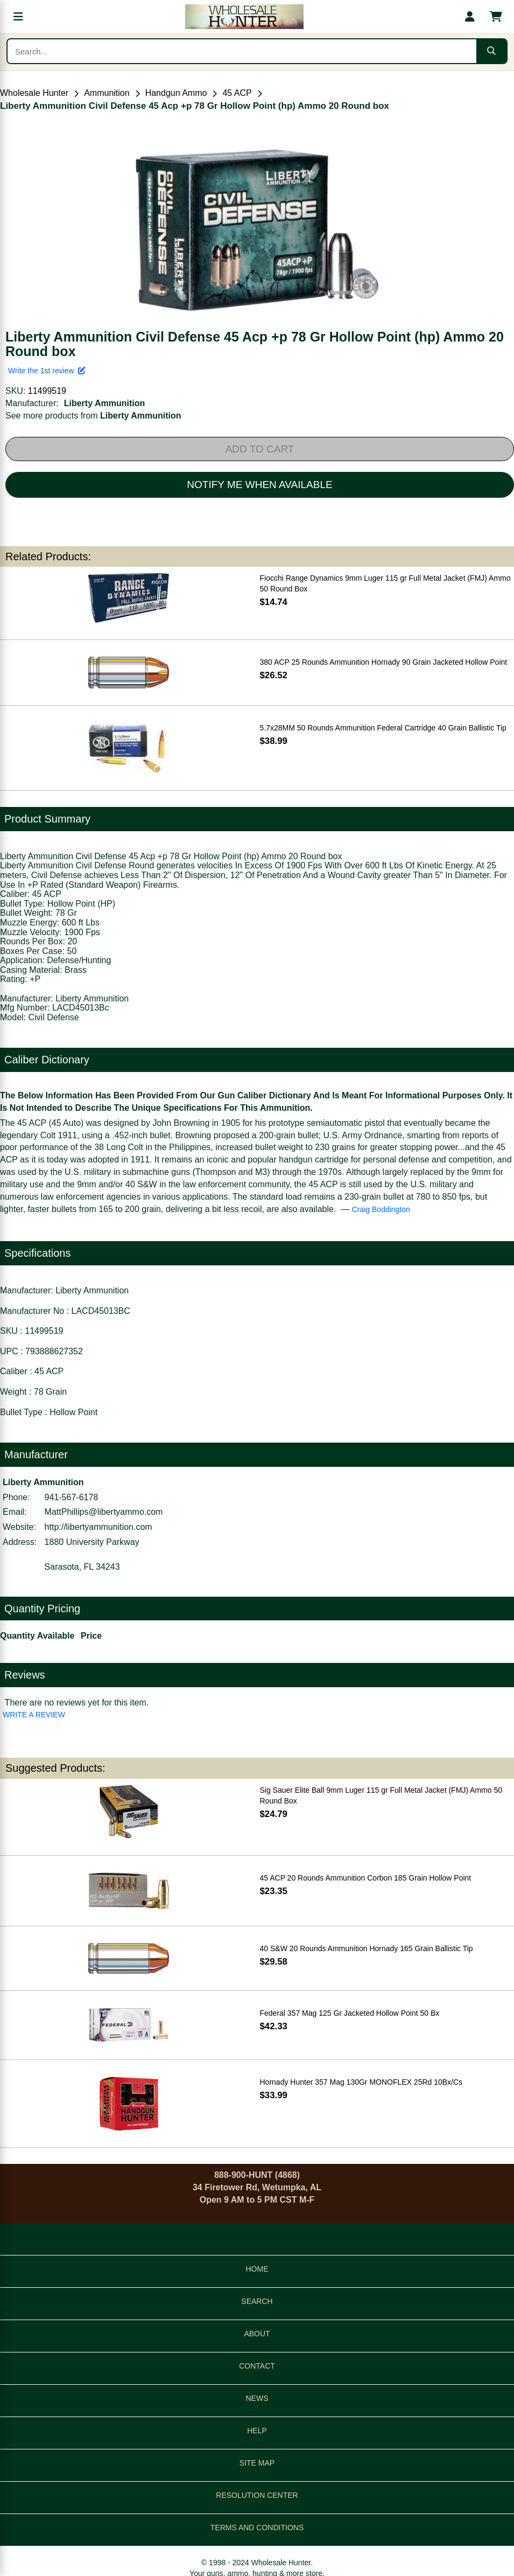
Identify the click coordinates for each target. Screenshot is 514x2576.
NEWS (257, 2398)
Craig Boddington (381, 1209)
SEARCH (256, 2301)
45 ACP (236, 93)
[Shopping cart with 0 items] (496, 17)
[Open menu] (18, 17)
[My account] (470, 17)
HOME (257, 2269)
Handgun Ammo (176, 93)
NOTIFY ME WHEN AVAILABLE (259, 484)
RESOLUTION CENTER (257, 2495)
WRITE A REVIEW (34, 1714)
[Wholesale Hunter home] (244, 16)
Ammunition (106, 93)
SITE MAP (257, 2463)
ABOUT (257, 2333)
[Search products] (242, 51)
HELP (257, 2430)
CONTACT (257, 2366)
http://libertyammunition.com (98, 1526)
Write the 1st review (47, 370)
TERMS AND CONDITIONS (257, 2527)
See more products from (93, 415)
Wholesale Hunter (34, 93)
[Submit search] (491, 51)
